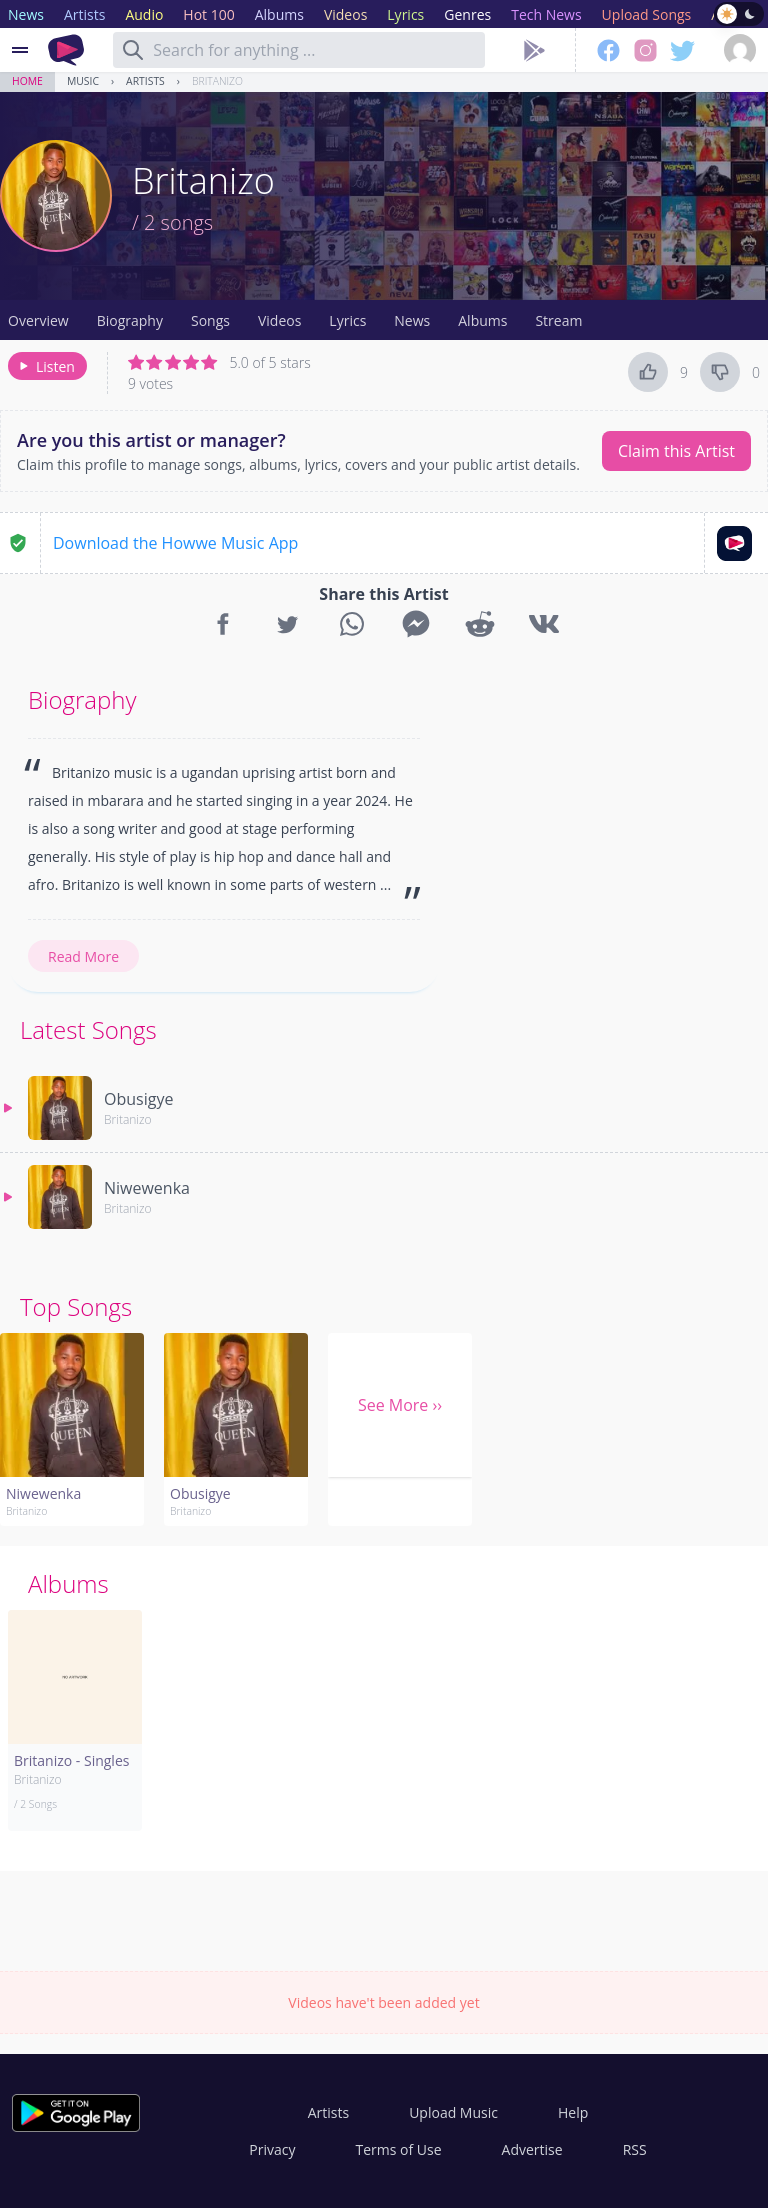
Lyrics (347, 320)
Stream (558, 320)
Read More (83, 956)
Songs (210, 320)
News (412, 320)
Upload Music (453, 2112)
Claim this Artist (676, 451)
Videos (279, 320)
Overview (38, 320)
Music (83, 81)
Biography (130, 320)
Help (573, 2112)
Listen (45, 366)
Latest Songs (88, 1029)
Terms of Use (399, 2149)
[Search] (133, 50)
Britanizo (217, 81)
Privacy (272, 2149)
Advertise (532, 2149)
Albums (482, 320)
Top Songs (76, 1306)
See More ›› (400, 1405)
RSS (635, 2149)
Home (27, 81)
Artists (145, 81)
